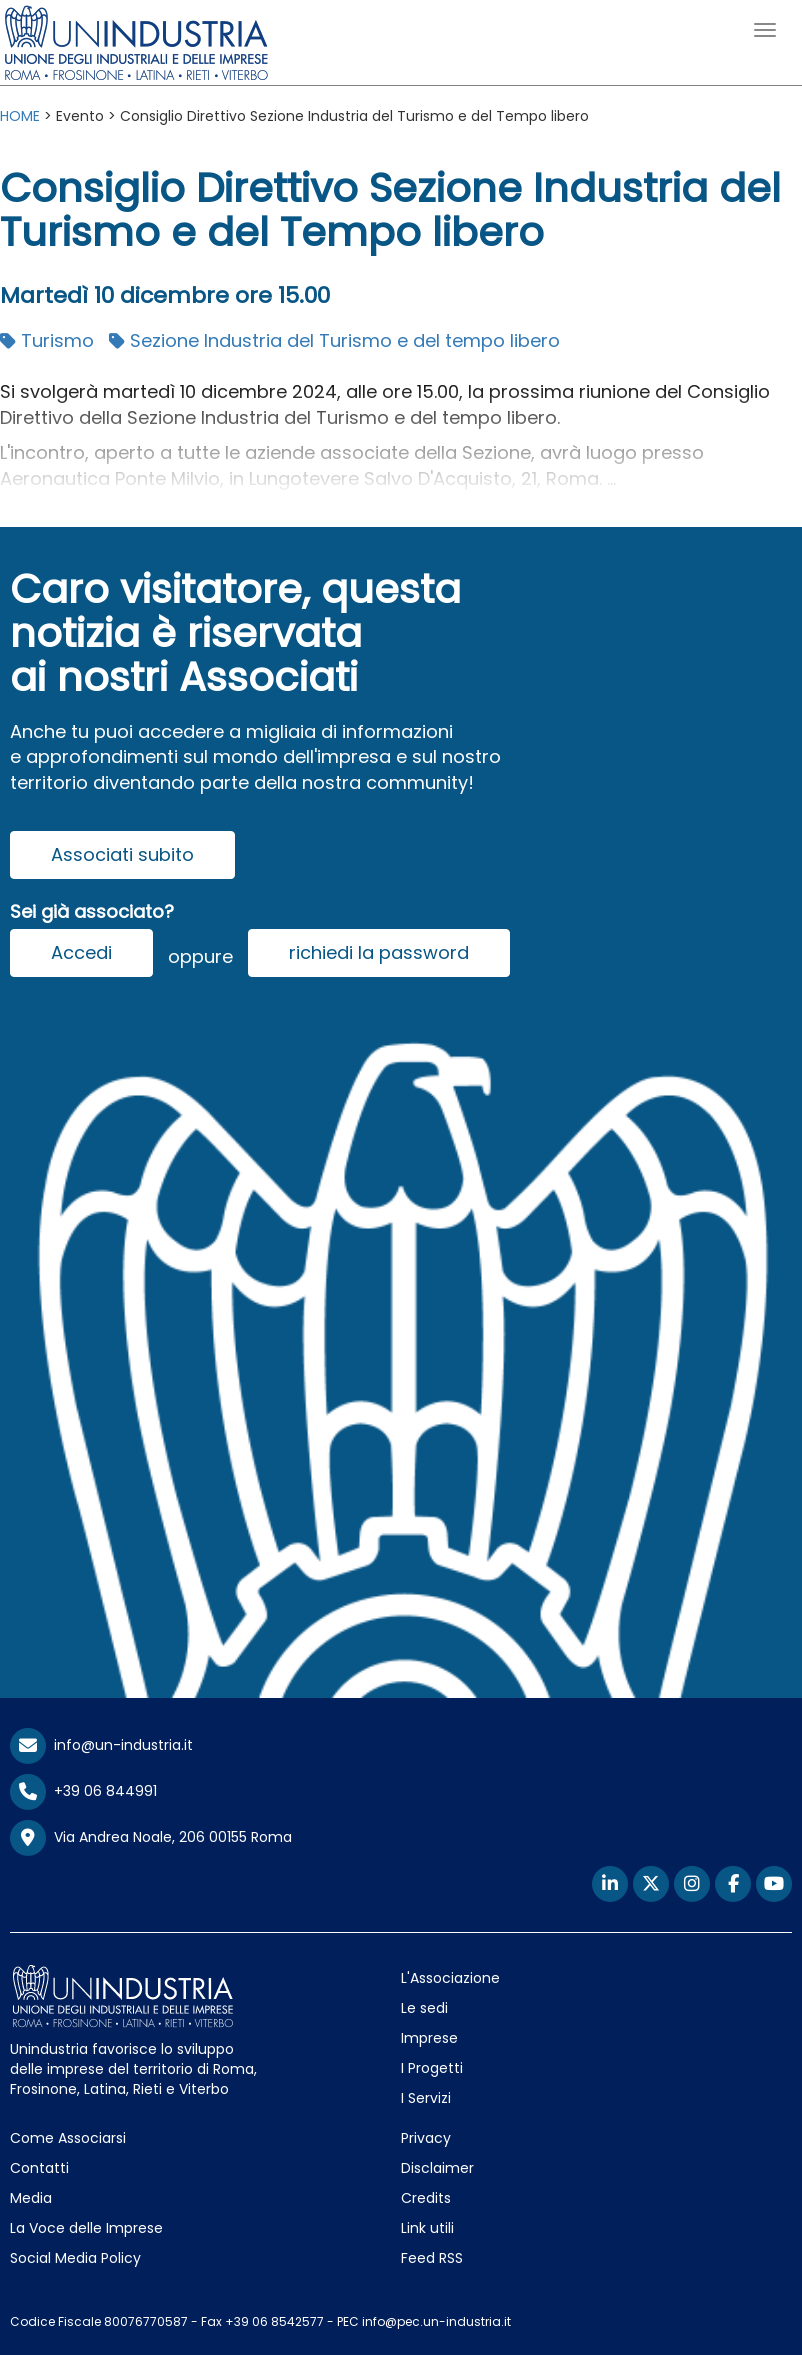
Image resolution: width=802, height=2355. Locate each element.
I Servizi (426, 2098)
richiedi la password (379, 952)
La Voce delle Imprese (86, 2228)
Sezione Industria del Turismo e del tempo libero (334, 340)
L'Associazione (450, 1978)
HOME (20, 116)
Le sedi (424, 2008)
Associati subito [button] (122, 854)
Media (31, 2198)
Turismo (47, 340)
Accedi (81, 952)
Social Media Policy (75, 2258)
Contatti (39, 2168)
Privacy (426, 2138)
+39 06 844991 (83, 1791)
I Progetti (432, 2068)
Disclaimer (437, 2168)
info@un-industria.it (101, 1745)
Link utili (427, 2228)
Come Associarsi (68, 2138)
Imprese (429, 2038)
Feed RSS (432, 2258)
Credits (426, 2198)
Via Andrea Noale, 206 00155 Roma (151, 1838)
